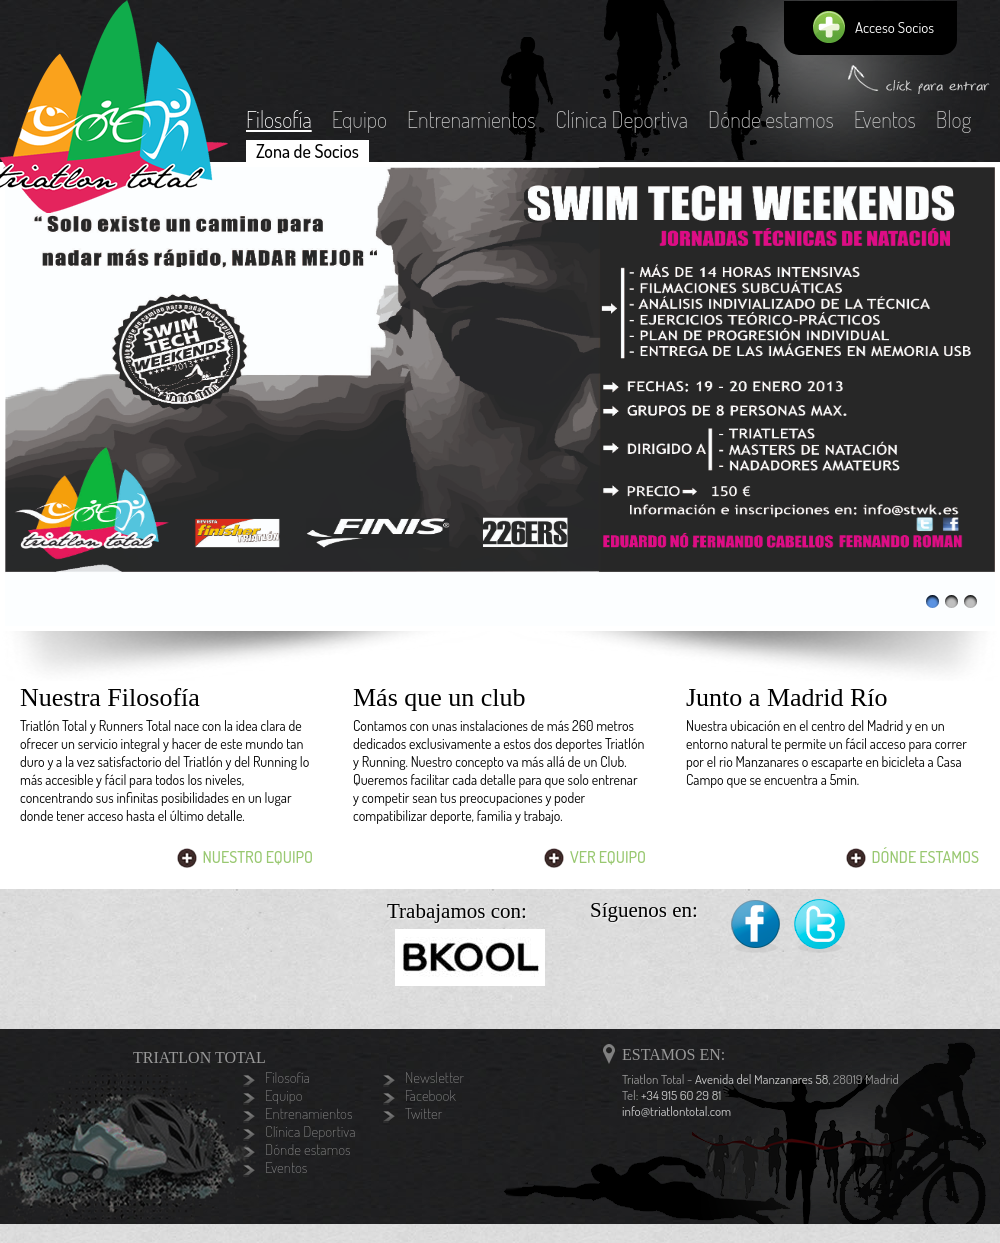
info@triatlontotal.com (676, 1111)
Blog (954, 119)
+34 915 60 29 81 (681, 1095)
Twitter (820, 925)
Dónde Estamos (925, 857)
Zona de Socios (307, 151)
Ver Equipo (608, 857)
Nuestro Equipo (258, 857)
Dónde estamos (771, 119)
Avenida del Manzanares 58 (761, 1079)
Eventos (885, 119)
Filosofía (279, 119)
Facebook (755, 925)
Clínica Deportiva (621, 119)
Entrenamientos (471, 119)
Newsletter (434, 1078)
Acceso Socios (894, 27)
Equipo (359, 119)
